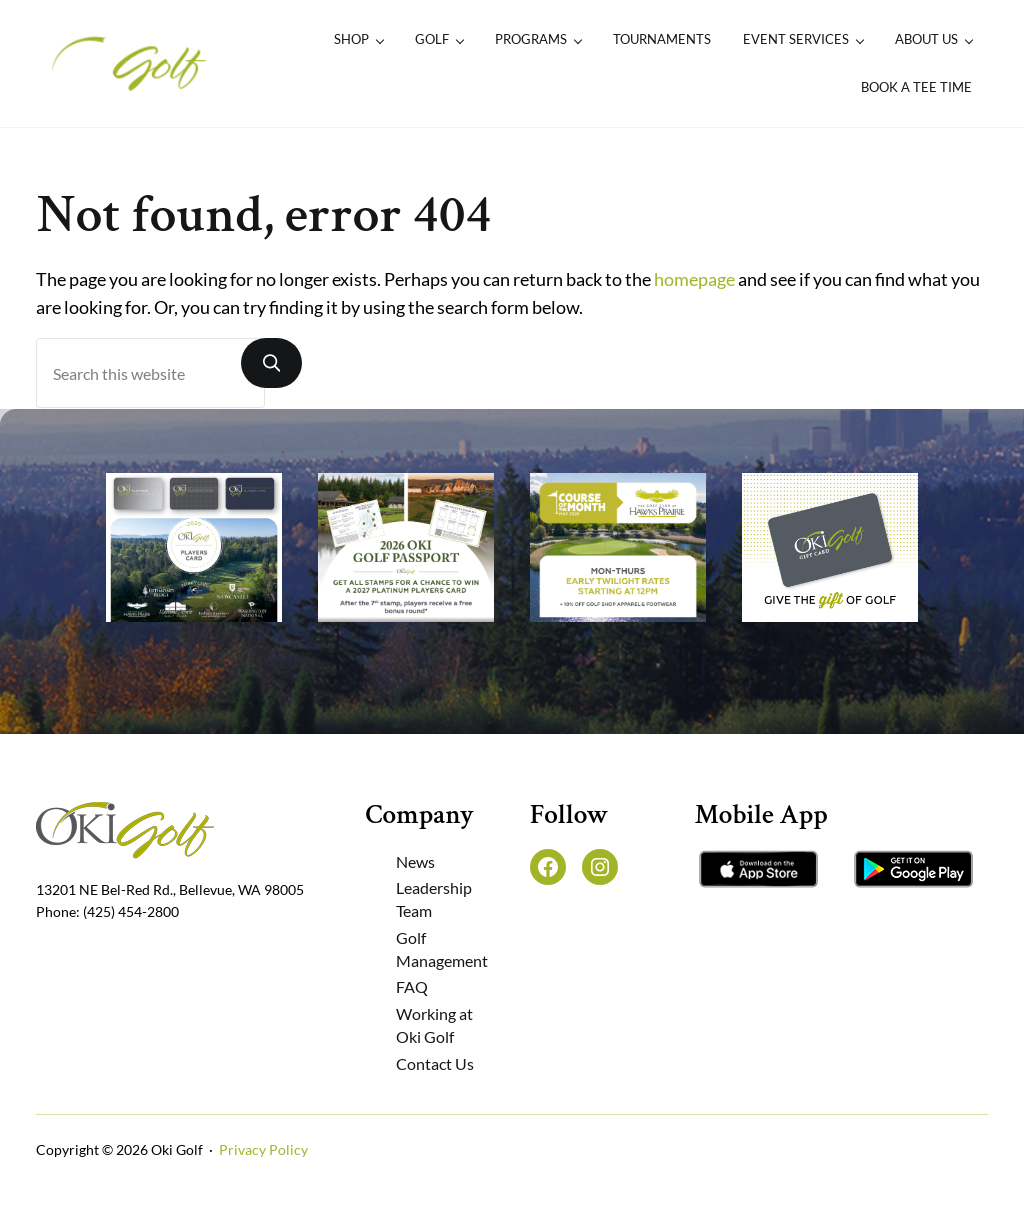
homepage (694, 279)
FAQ (412, 986)
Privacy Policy (263, 1149)
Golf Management (442, 949)
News (415, 861)
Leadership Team (434, 899)
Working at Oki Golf (434, 1025)
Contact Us (435, 1063)
